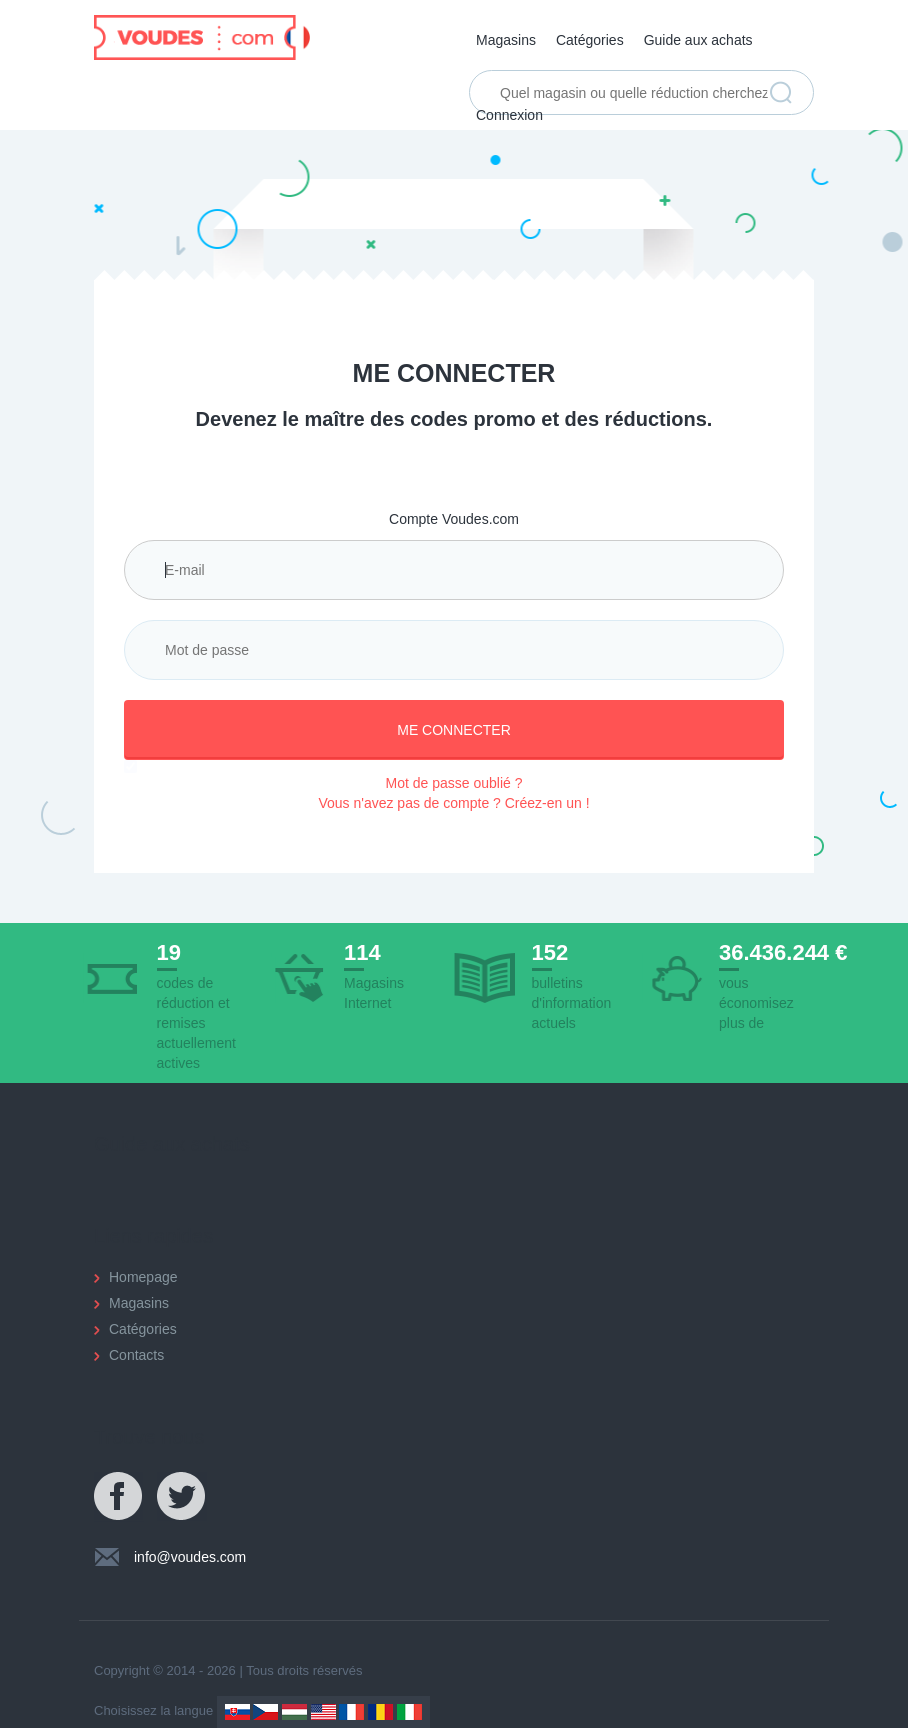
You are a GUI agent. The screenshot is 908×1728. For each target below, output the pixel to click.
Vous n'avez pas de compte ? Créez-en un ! (453, 803)
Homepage (143, 1277)
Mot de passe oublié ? (454, 783)
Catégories (590, 40)
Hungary (294, 1712)
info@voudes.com (190, 1557)
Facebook (119, 1497)
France (351, 1712)
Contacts (136, 1355)
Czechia (265, 1712)
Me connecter (454, 730)
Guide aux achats (698, 40)
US (323, 1712)
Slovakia (237, 1712)
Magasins (506, 40)
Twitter (182, 1497)
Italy (409, 1712)
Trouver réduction (781, 93)
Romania (380, 1712)
